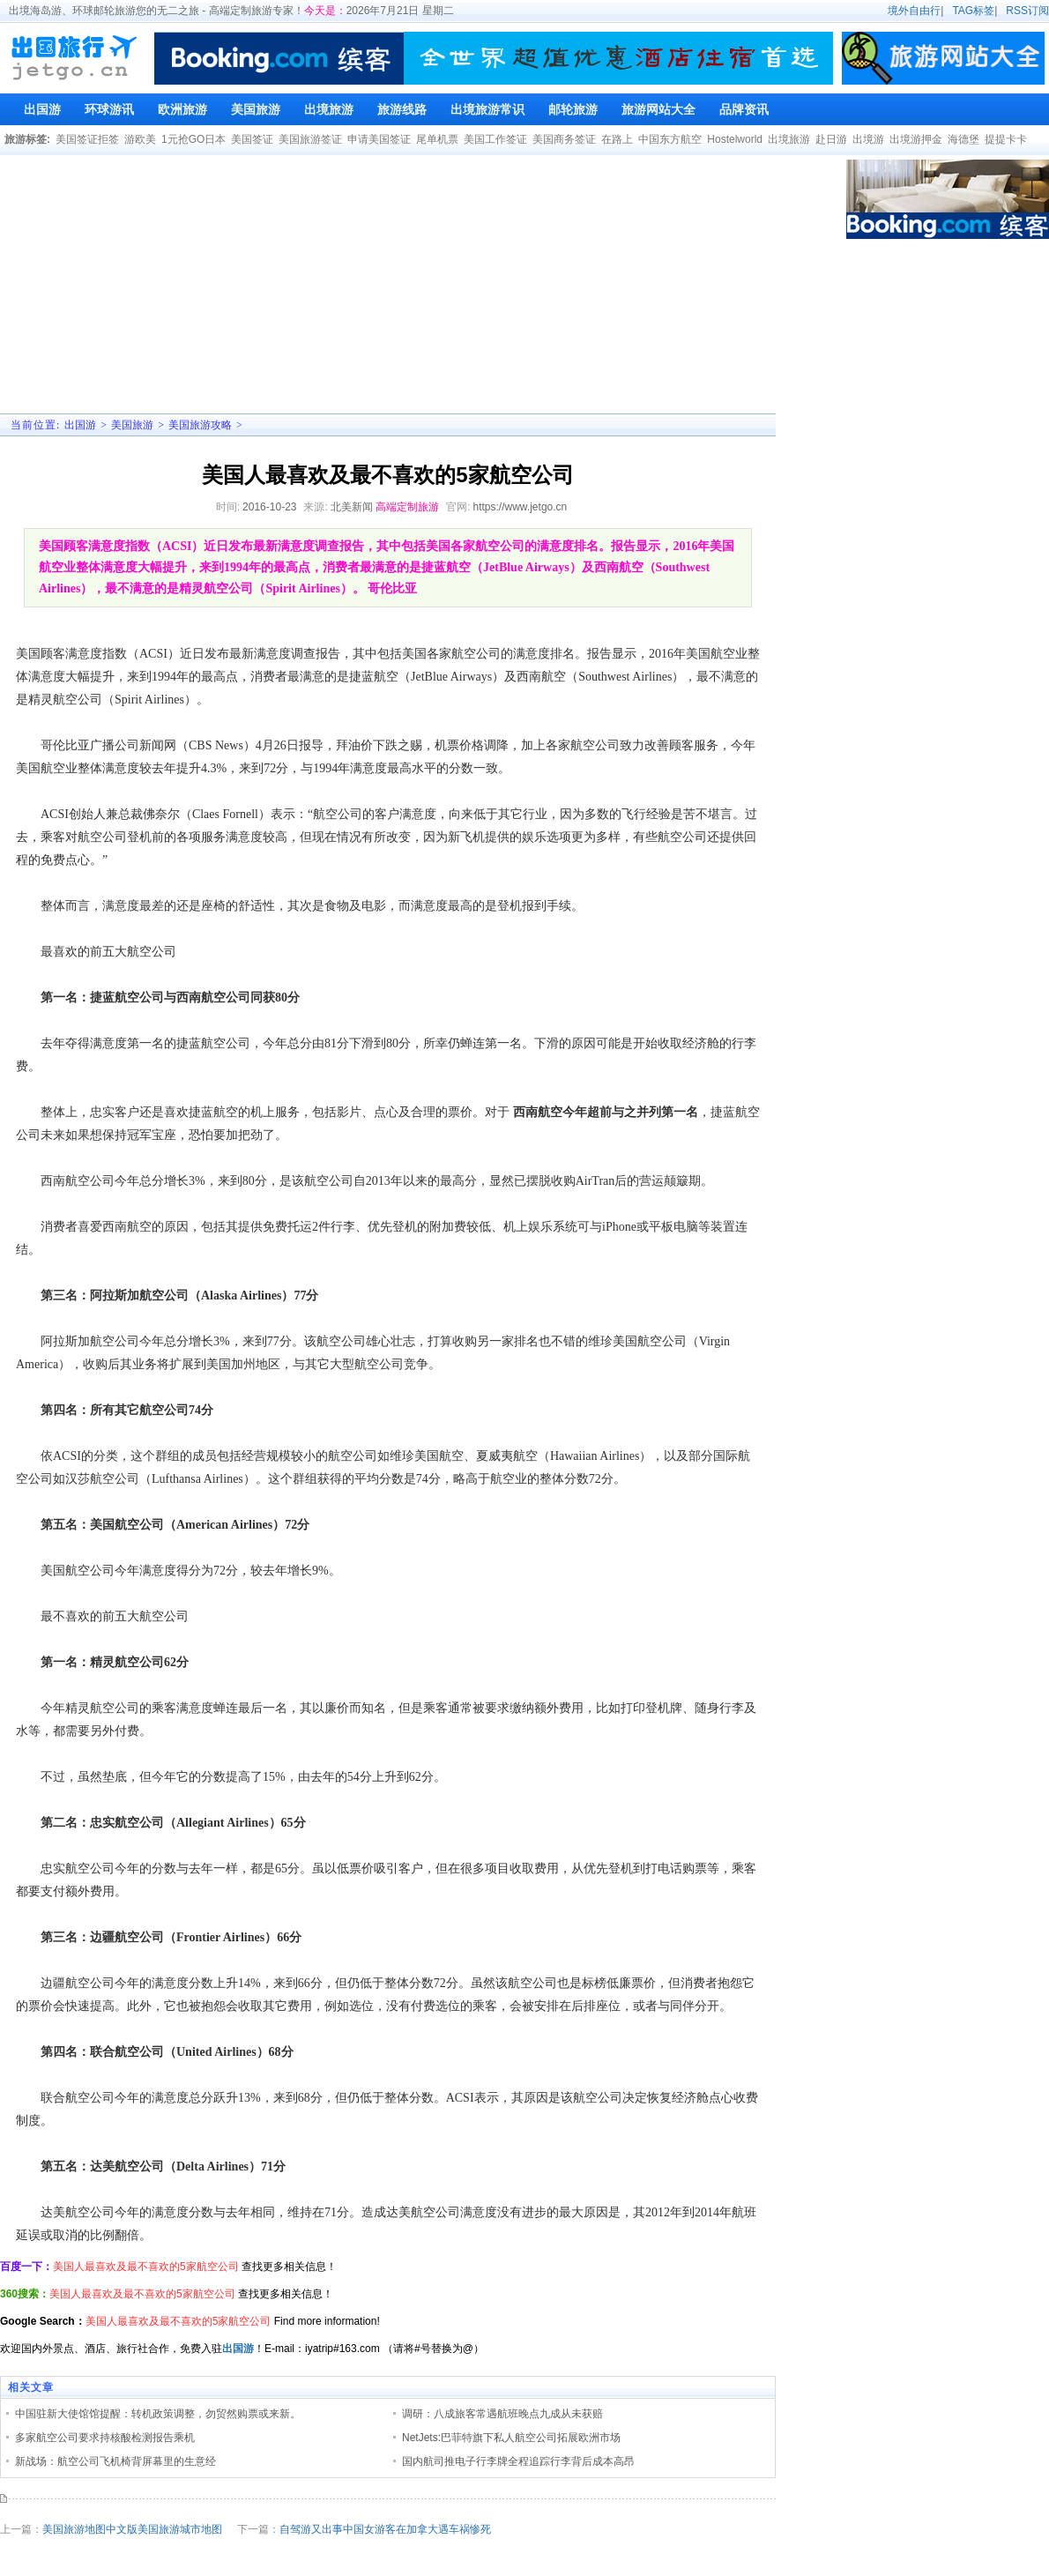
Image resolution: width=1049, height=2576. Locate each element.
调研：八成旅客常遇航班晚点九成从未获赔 (502, 2414)
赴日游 (831, 139)
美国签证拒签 (87, 139)
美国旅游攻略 (200, 425)
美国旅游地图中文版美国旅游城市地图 (132, 2529)
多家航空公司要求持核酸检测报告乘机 (105, 2437)
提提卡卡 (1006, 139)
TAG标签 (973, 10)
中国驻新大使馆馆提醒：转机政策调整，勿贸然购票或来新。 (158, 2414)
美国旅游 (132, 425)
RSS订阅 (1027, 10)
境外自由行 (914, 10)
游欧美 (140, 139)
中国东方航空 (670, 139)
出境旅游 (789, 139)
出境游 (868, 139)
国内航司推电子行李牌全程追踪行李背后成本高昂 (518, 2461)
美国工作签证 (495, 139)
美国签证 (252, 139)
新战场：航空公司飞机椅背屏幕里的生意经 (115, 2461)
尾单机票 (437, 139)
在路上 (617, 139)
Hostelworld (735, 139)
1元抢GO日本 (193, 139)
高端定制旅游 (407, 507)
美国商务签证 (564, 139)
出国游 (80, 425)
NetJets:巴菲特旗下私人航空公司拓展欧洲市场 (511, 2437)
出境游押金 (915, 139)
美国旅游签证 (310, 139)
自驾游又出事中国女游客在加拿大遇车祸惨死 (385, 2529)
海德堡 (963, 139)
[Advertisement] (354, 283)
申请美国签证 (379, 139)
